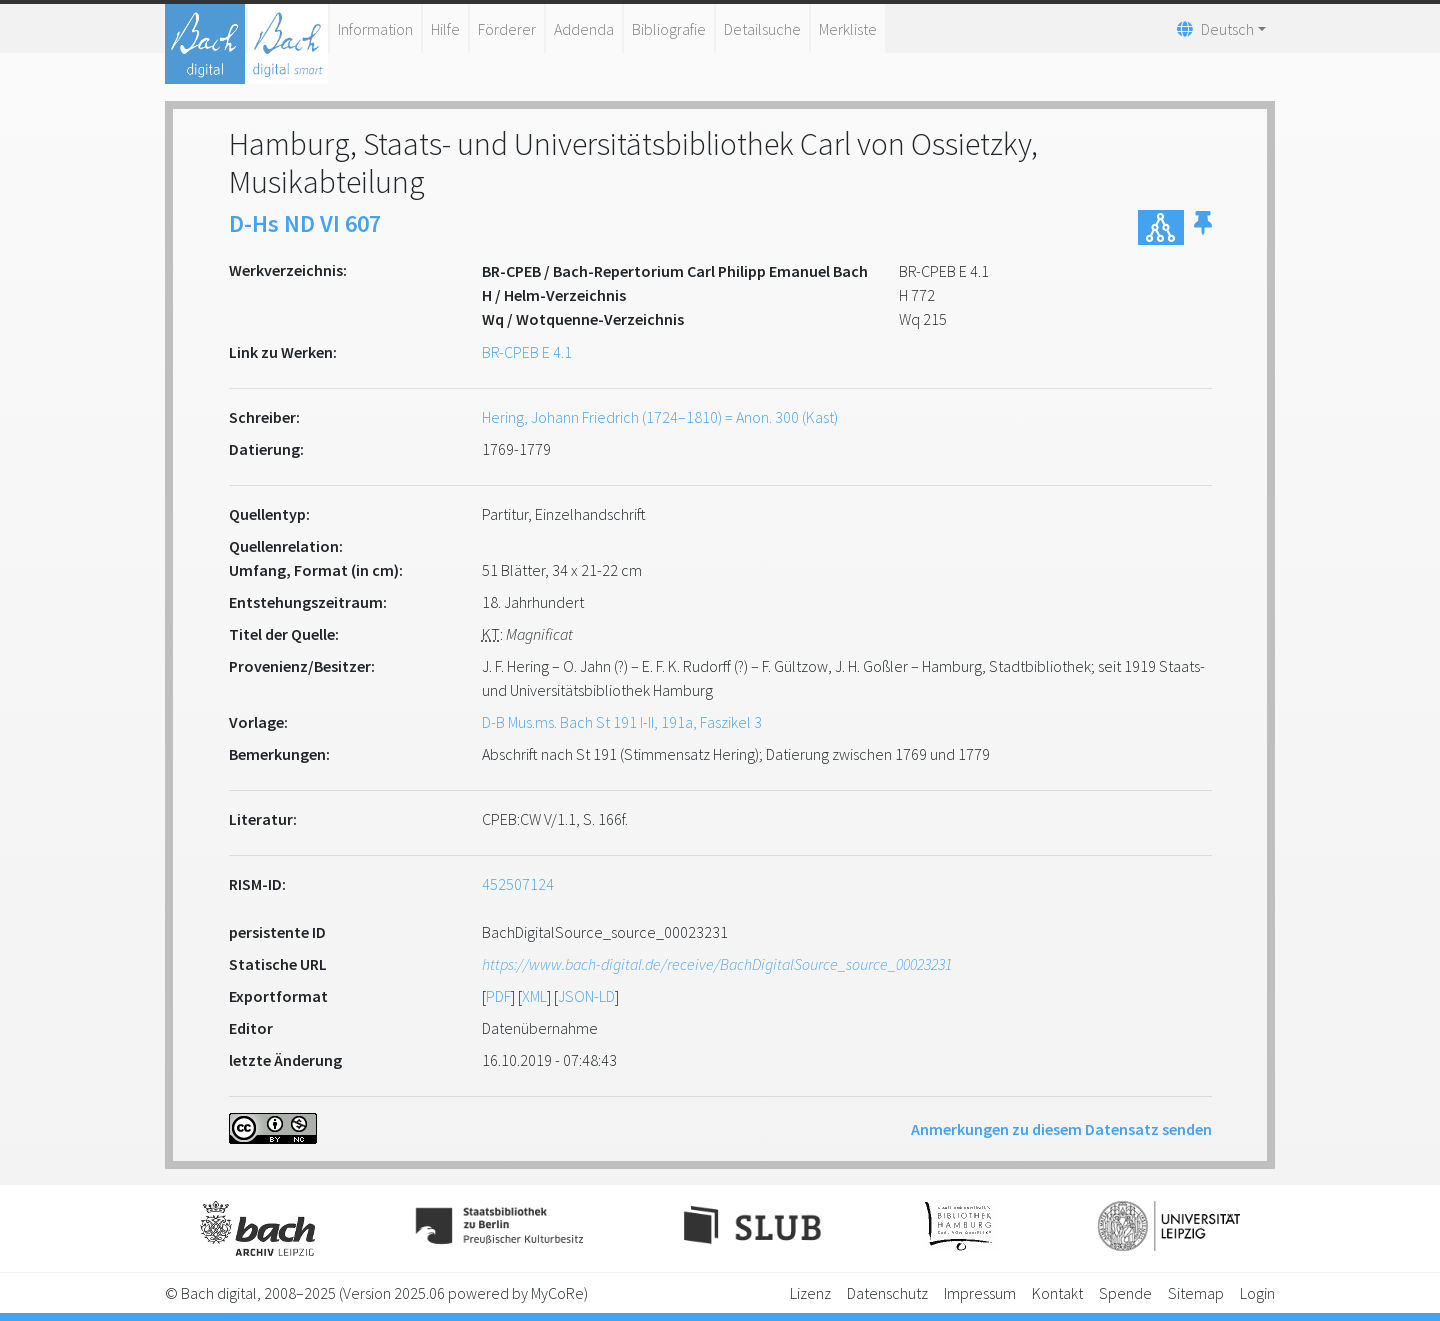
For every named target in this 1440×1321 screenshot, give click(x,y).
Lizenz (810, 1293)
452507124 (518, 884)
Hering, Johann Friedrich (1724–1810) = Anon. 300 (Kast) (660, 417)
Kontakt (1057, 1293)
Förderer (507, 29)
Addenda (584, 29)
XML (534, 996)
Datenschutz (887, 1293)
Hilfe (445, 29)
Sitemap (1196, 1293)
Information (375, 29)
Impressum (980, 1293)
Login (1257, 1293)
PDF (498, 996)
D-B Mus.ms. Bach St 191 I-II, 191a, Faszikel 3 (622, 722)
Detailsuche (762, 29)
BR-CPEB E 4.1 (527, 352)
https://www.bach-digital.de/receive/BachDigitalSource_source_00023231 (717, 964)
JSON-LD (586, 996)
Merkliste (848, 29)
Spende (1125, 1293)
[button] (1203, 227)
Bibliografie (669, 29)
